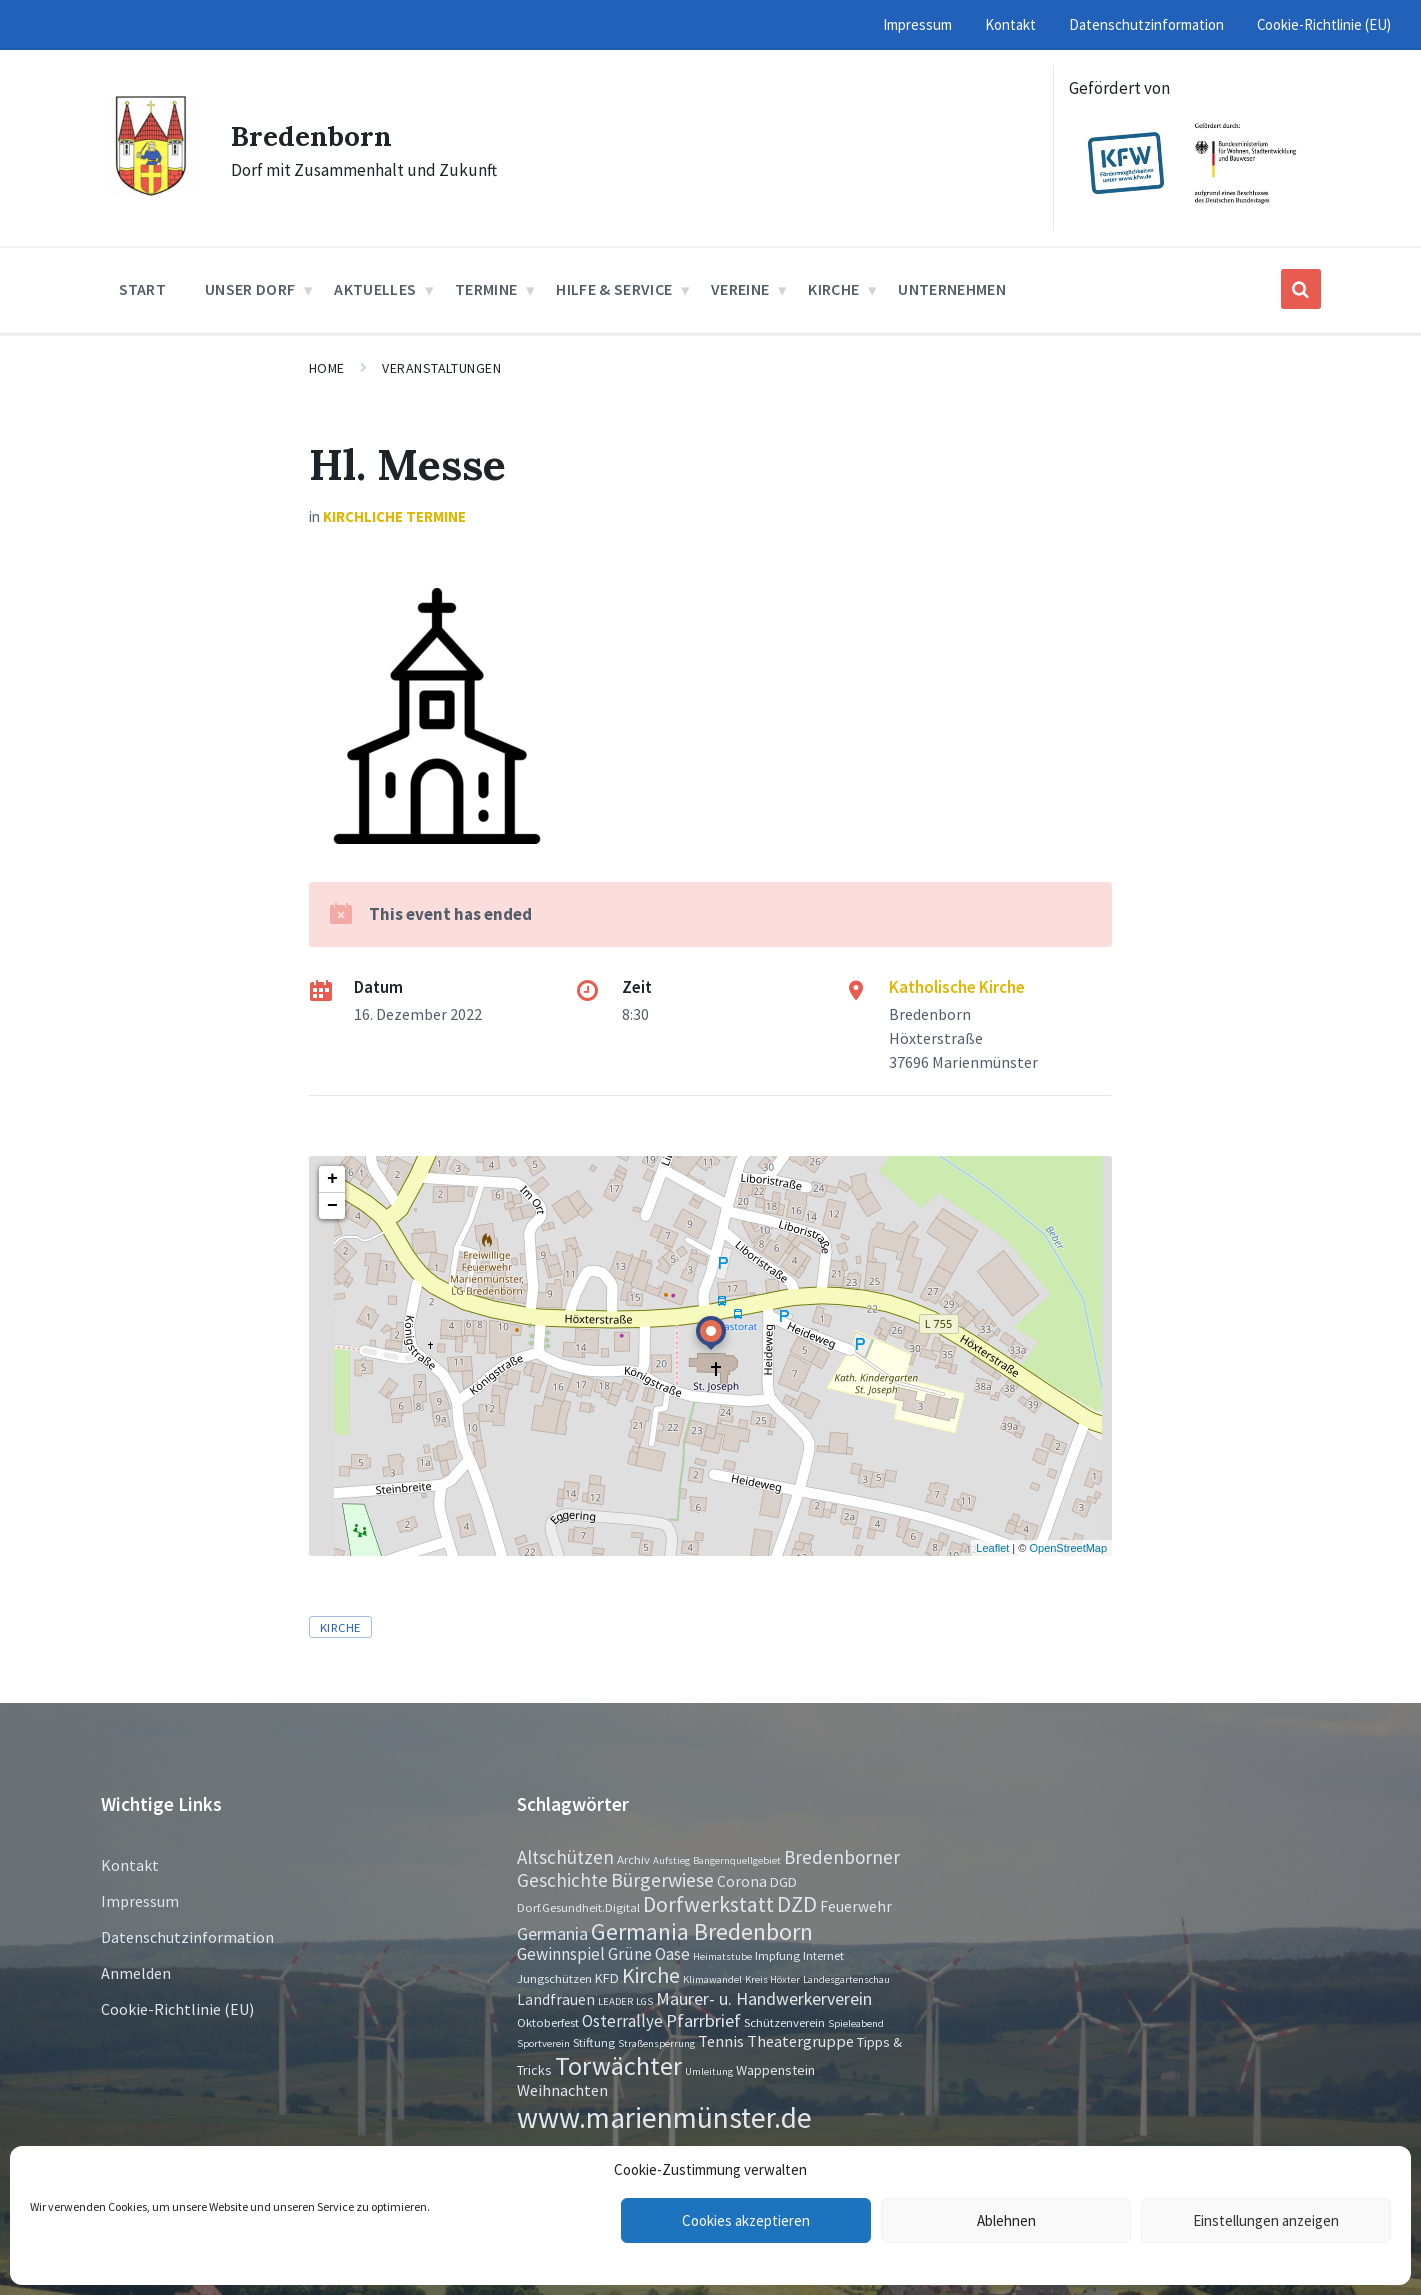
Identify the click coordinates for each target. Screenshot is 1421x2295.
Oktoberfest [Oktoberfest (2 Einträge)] (548, 2022)
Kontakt (130, 1865)
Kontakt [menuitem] (1010, 24)
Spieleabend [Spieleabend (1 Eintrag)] (856, 2023)
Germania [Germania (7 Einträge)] (552, 1934)
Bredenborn (316, 135)
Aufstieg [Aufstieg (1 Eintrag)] (671, 1860)
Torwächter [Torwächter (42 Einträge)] (618, 2065)
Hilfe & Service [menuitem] (614, 289)
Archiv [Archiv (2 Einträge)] (633, 1859)
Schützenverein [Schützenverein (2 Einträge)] (784, 2022)
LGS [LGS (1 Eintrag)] (644, 2001)
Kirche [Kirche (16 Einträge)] (651, 1975)
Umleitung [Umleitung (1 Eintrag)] (709, 2071)
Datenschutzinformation (187, 1937)
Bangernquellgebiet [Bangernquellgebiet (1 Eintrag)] (737, 1860)
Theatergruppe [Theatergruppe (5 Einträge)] (800, 2041)
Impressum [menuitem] (917, 24)
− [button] (332, 1206)
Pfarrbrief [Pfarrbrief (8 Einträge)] (703, 2020)
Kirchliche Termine (394, 516)
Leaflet (992, 1548)
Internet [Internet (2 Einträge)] (823, 1955)
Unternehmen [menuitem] (952, 289)
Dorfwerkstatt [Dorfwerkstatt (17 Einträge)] (708, 1904)
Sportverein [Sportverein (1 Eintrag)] (543, 2043)
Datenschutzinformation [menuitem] (1146, 24)
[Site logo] (151, 190)
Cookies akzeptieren (746, 2220)
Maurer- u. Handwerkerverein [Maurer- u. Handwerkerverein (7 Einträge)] (764, 1999)
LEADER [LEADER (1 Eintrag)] (615, 2001)
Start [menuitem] (143, 289)
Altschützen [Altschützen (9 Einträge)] (565, 1857)
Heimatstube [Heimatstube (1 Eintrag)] (722, 1956)
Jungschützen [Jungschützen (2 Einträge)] (554, 1978)
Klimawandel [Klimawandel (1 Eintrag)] (712, 1979)
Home (327, 368)
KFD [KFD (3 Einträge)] (607, 1978)
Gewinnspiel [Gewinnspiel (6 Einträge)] (561, 1954)
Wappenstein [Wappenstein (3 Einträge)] (775, 2070)
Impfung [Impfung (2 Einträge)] (777, 1955)
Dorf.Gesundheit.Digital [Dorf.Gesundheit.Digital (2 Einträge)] (578, 1907)
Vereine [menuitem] (740, 289)
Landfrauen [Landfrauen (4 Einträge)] (556, 1999)
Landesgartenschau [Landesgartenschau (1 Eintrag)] (846, 1979)
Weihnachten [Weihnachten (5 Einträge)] (562, 2090)
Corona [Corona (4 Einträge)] (742, 1881)
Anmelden (136, 1973)
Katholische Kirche (957, 987)
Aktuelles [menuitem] (375, 289)
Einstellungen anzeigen (1266, 2220)
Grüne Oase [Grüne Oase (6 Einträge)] (649, 1954)
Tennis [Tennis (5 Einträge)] (721, 2041)
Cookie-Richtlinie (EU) (177, 2009)
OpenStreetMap (1068, 1548)
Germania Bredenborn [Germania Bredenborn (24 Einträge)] (702, 1931)
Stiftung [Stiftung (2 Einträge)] (594, 2042)
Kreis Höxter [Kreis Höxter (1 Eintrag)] (772, 1979)
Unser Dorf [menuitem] (250, 289)
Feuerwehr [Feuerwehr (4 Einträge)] (856, 1906)
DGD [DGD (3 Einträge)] (783, 1882)
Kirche (340, 1627)
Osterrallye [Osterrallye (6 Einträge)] (622, 2021)
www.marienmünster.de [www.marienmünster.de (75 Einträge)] (664, 2117)
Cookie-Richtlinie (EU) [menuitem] (1324, 24)
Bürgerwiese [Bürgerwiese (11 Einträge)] (662, 1879)
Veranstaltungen (441, 368)
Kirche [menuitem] (833, 289)
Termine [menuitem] (486, 289)
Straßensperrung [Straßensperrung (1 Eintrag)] (656, 2043)
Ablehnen (1006, 2220)
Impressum (140, 1901)
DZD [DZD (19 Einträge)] (797, 1904)
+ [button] (332, 1179)
